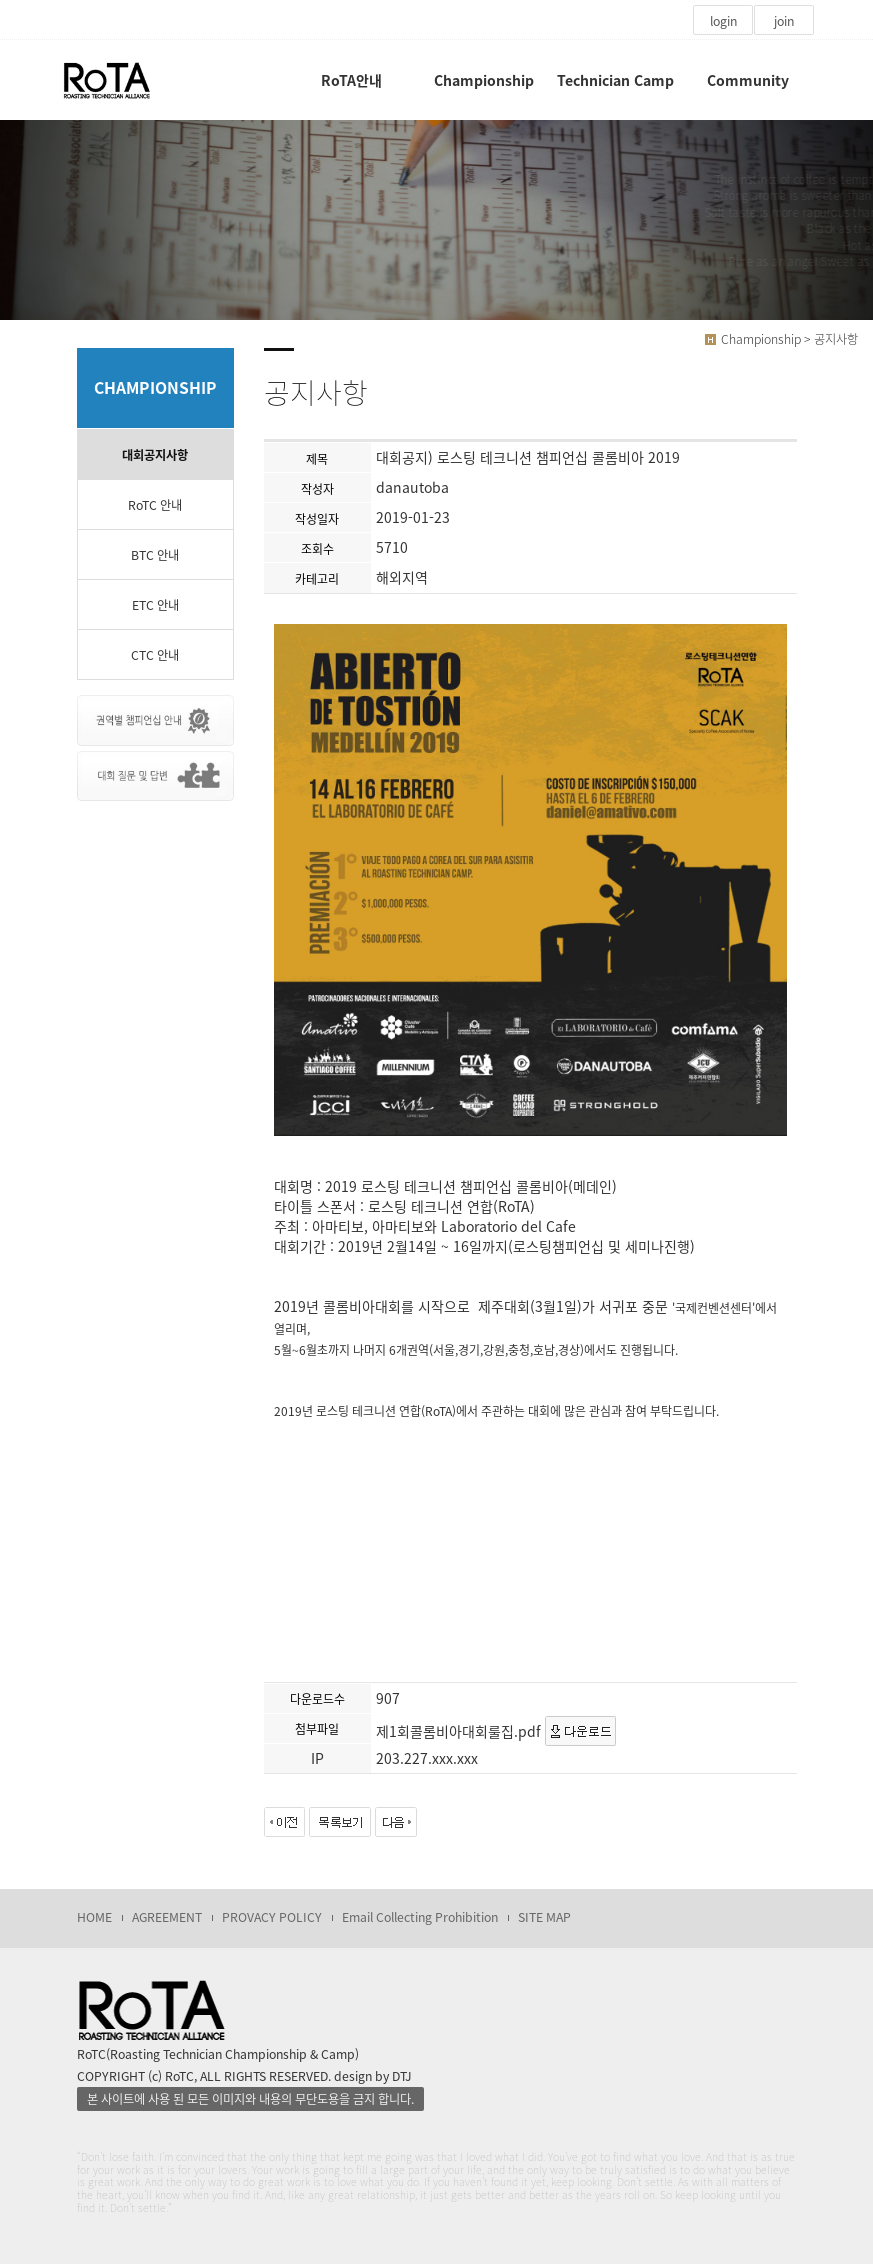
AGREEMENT (167, 1917)
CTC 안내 (155, 655)
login (723, 21)
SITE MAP (544, 1917)
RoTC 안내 (155, 505)
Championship (484, 80)
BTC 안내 (155, 555)
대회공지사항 (155, 455)
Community (748, 80)
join (784, 21)
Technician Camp (615, 80)
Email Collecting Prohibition (420, 1917)
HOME (94, 1917)
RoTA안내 (351, 80)
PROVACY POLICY (272, 1917)
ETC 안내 (155, 605)
